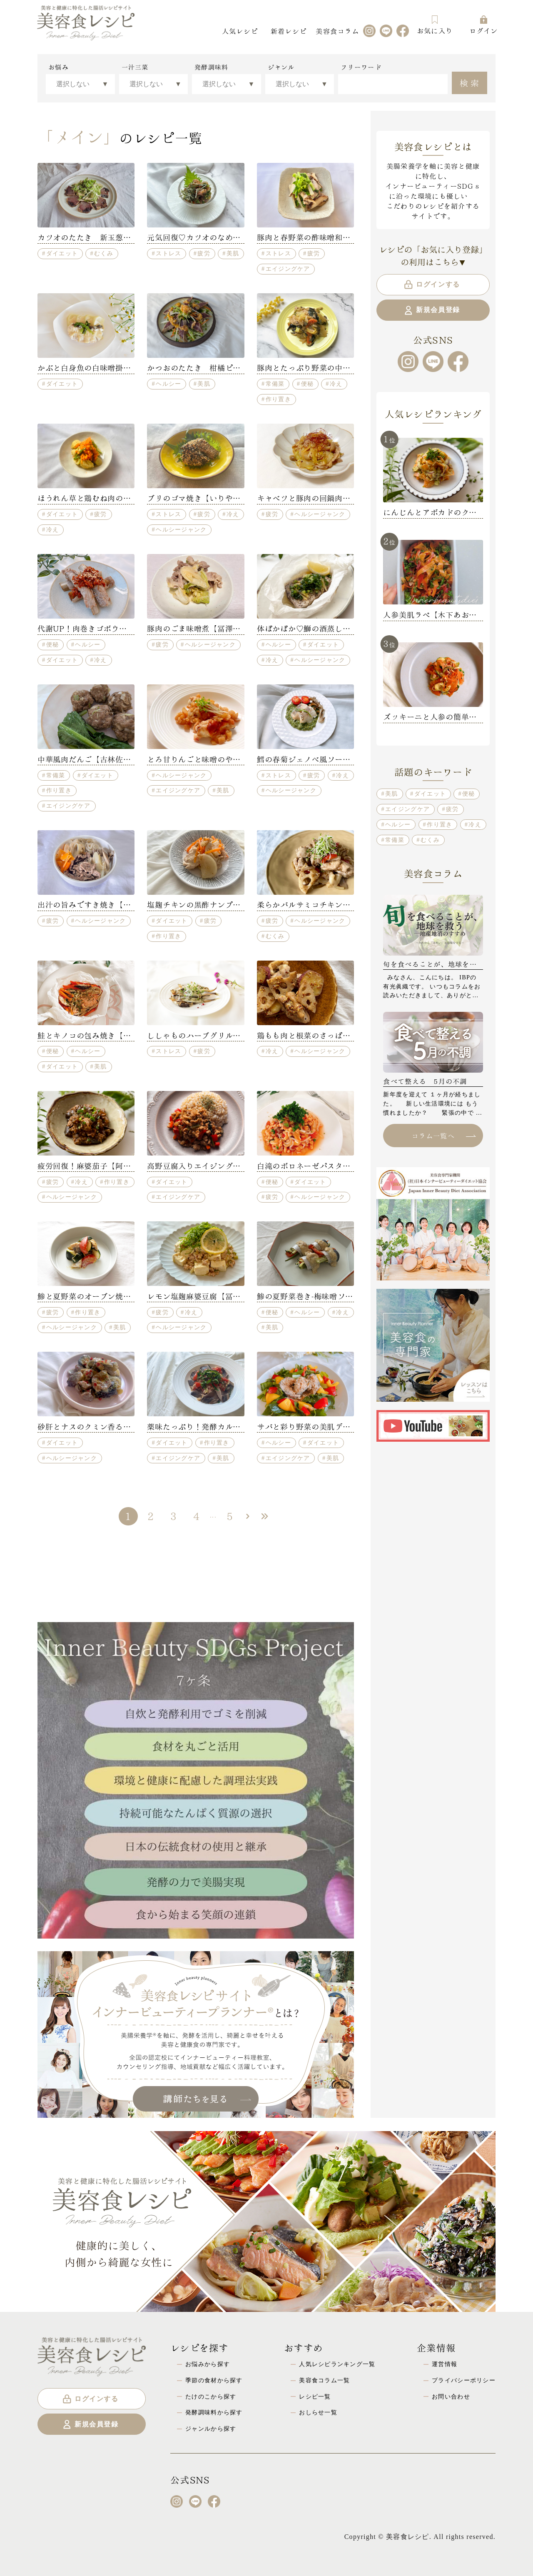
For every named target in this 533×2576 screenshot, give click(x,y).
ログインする (431, 284)
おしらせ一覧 (318, 2412)
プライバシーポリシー (464, 2380)
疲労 (203, 253)
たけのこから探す (210, 2396)
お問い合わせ (451, 2396)
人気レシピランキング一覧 (337, 2364)
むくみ (103, 253)
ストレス (168, 253)
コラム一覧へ (443, 1135)
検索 (470, 82)
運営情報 (444, 2364)
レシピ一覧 (315, 2396)
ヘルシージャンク (181, 529)
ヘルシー (168, 383)
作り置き (278, 399)
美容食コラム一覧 (324, 2380)
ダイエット (62, 253)
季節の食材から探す (214, 2380)
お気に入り (435, 24)
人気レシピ (240, 31)
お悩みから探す (207, 2364)
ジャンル (281, 67)
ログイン (483, 24)
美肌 (233, 253)
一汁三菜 (135, 67)
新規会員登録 (431, 310)
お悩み (58, 67)
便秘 (307, 383)
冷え (336, 383)
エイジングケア (288, 268)
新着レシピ (288, 31)
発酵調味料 (211, 67)
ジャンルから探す (210, 2428)
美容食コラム (337, 31)
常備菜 (275, 383)
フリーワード (361, 67)
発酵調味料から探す (214, 2412)
